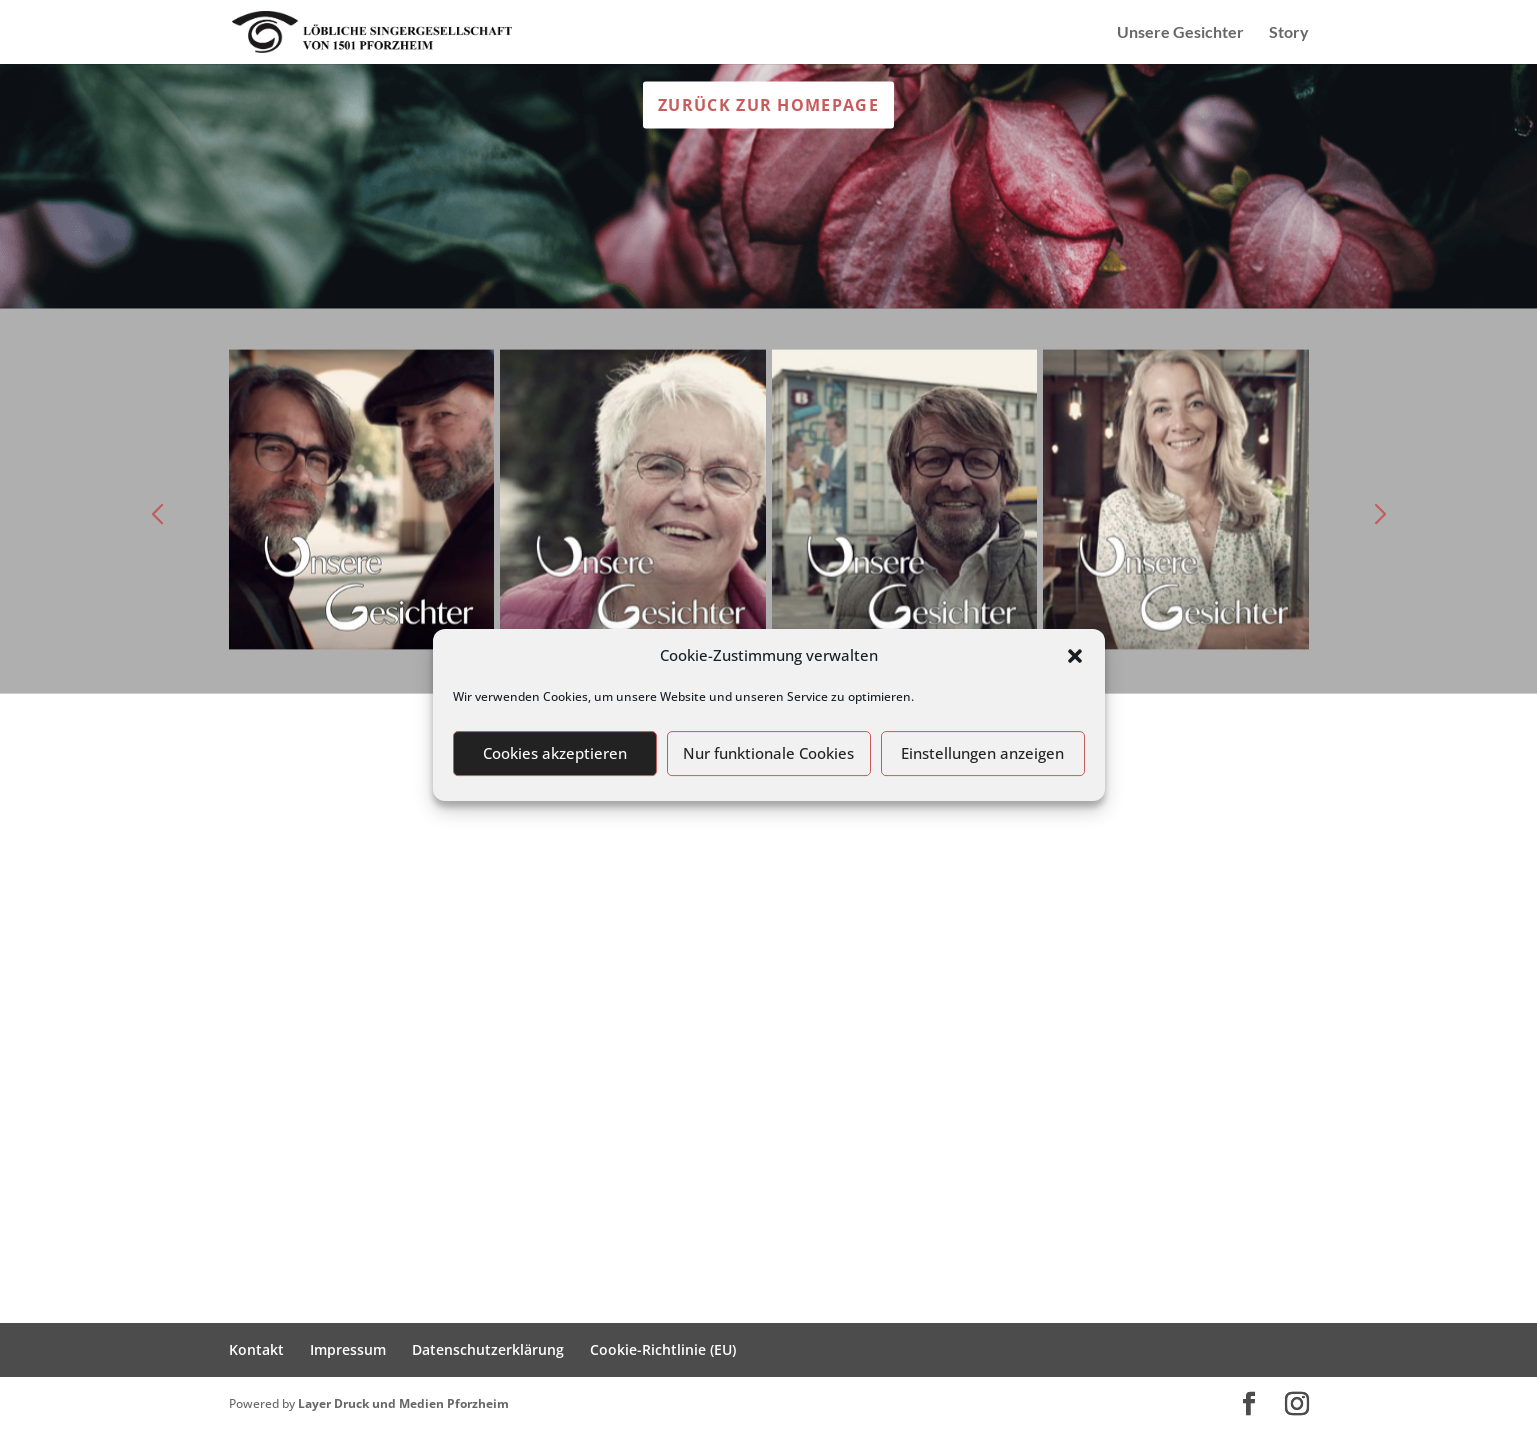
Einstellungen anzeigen (982, 753)
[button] (1075, 656)
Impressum (348, 1349)
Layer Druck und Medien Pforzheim (403, 1403)
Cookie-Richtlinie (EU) (663, 1349)
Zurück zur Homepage (768, 104)
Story (1289, 33)
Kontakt (256, 1349)
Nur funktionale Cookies (768, 753)
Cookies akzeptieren (555, 753)
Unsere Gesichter (1180, 33)
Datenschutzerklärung (488, 1349)
